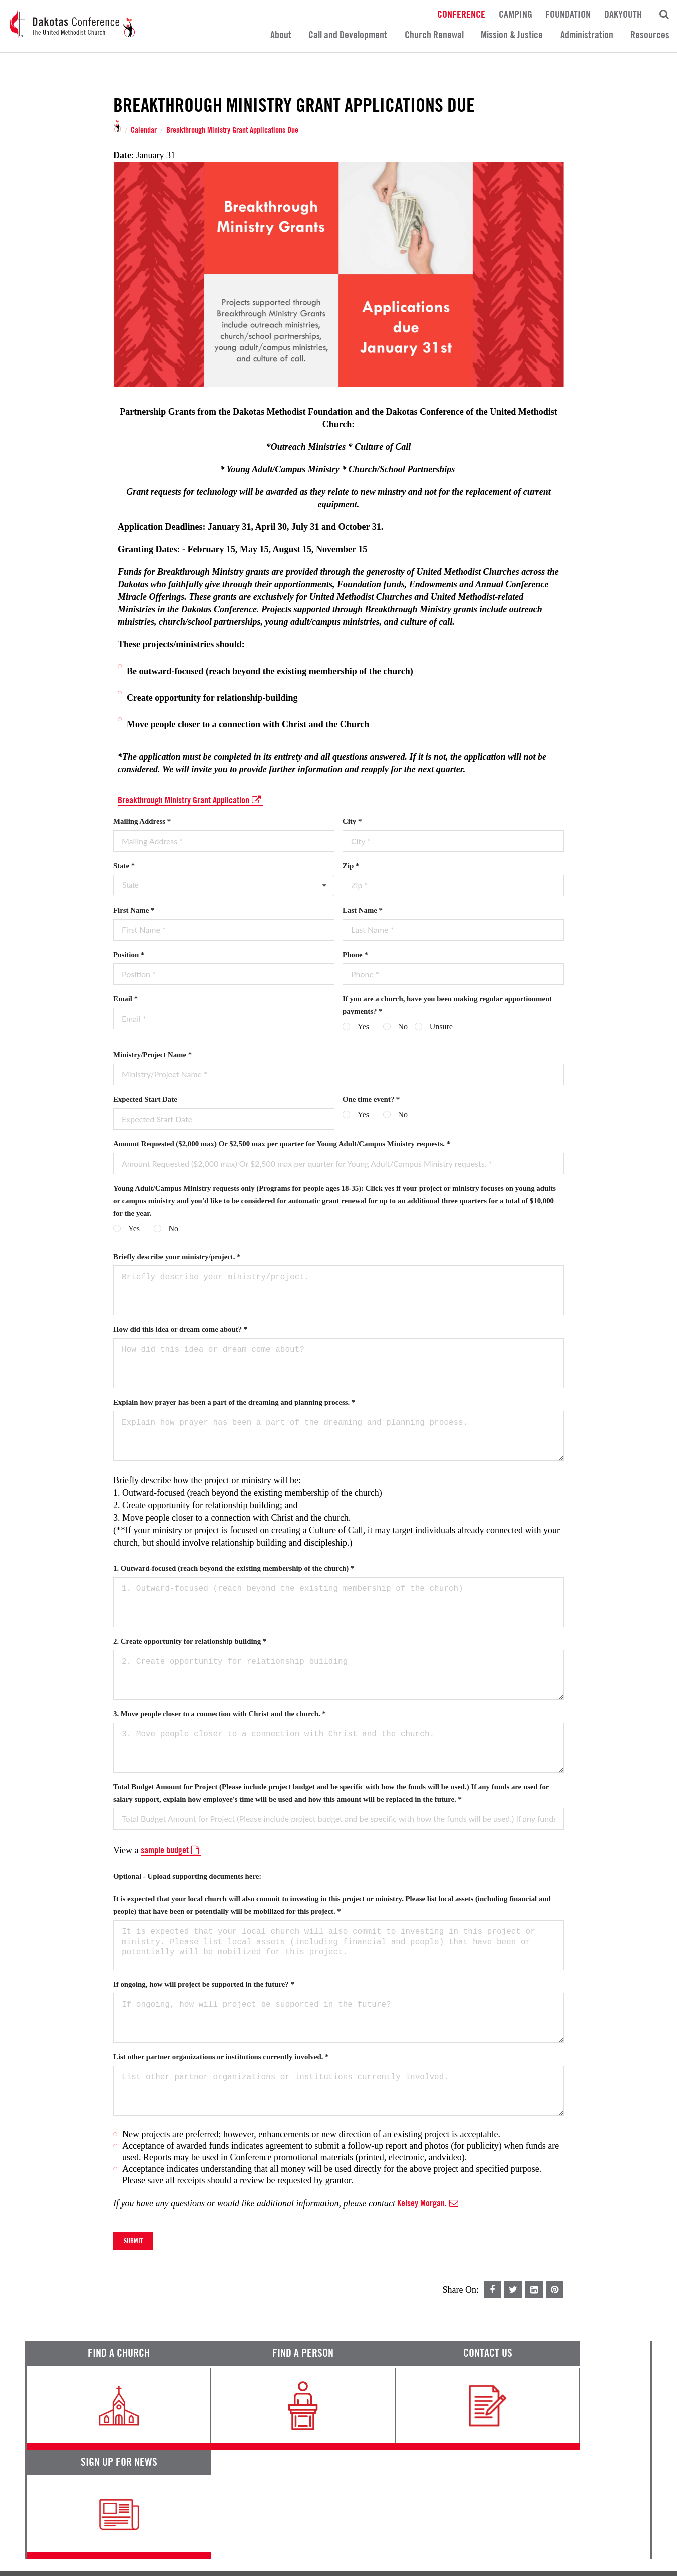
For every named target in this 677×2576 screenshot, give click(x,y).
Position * (128, 955)
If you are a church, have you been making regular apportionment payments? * (447, 1005)
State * (124, 866)
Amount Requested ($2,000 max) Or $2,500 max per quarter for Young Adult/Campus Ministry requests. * (281, 1144)
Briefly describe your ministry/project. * (177, 1257)
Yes (363, 1026)
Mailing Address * (142, 821)
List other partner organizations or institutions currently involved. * (221, 2057)
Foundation (568, 13)
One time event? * (371, 1099)
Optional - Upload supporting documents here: (187, 1876)
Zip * (351, 866)
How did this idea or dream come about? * (180, 1329)
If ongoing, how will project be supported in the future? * (203, 1984)
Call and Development (347, 35)
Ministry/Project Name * (152, 1055)
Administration (586, 35)
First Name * (133, 910)
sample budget (171, 1850)
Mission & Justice (512, 35)
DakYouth (623, 13)
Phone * (355, 955)
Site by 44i (638, 2562)
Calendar (144, 130)
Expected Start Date (145, 1099)
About (280, 35)
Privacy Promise (113, 2536)
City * (352, 821)
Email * (125, 999)
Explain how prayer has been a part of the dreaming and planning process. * (234, 1402)
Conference (461, 13)
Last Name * (363, 910)
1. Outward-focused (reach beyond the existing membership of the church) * (233, 1568)
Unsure (441, 1026)
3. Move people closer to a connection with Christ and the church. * (219, 1714)
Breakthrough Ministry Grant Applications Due (232, 130)
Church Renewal (434, 35)
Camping (515, 13)
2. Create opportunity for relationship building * (189, 1641)
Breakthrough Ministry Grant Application (190, 800)
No (403, 1026)
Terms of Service (52, 2536)
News (409, 2480)
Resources (649, 35)
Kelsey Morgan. (429, 2203)
